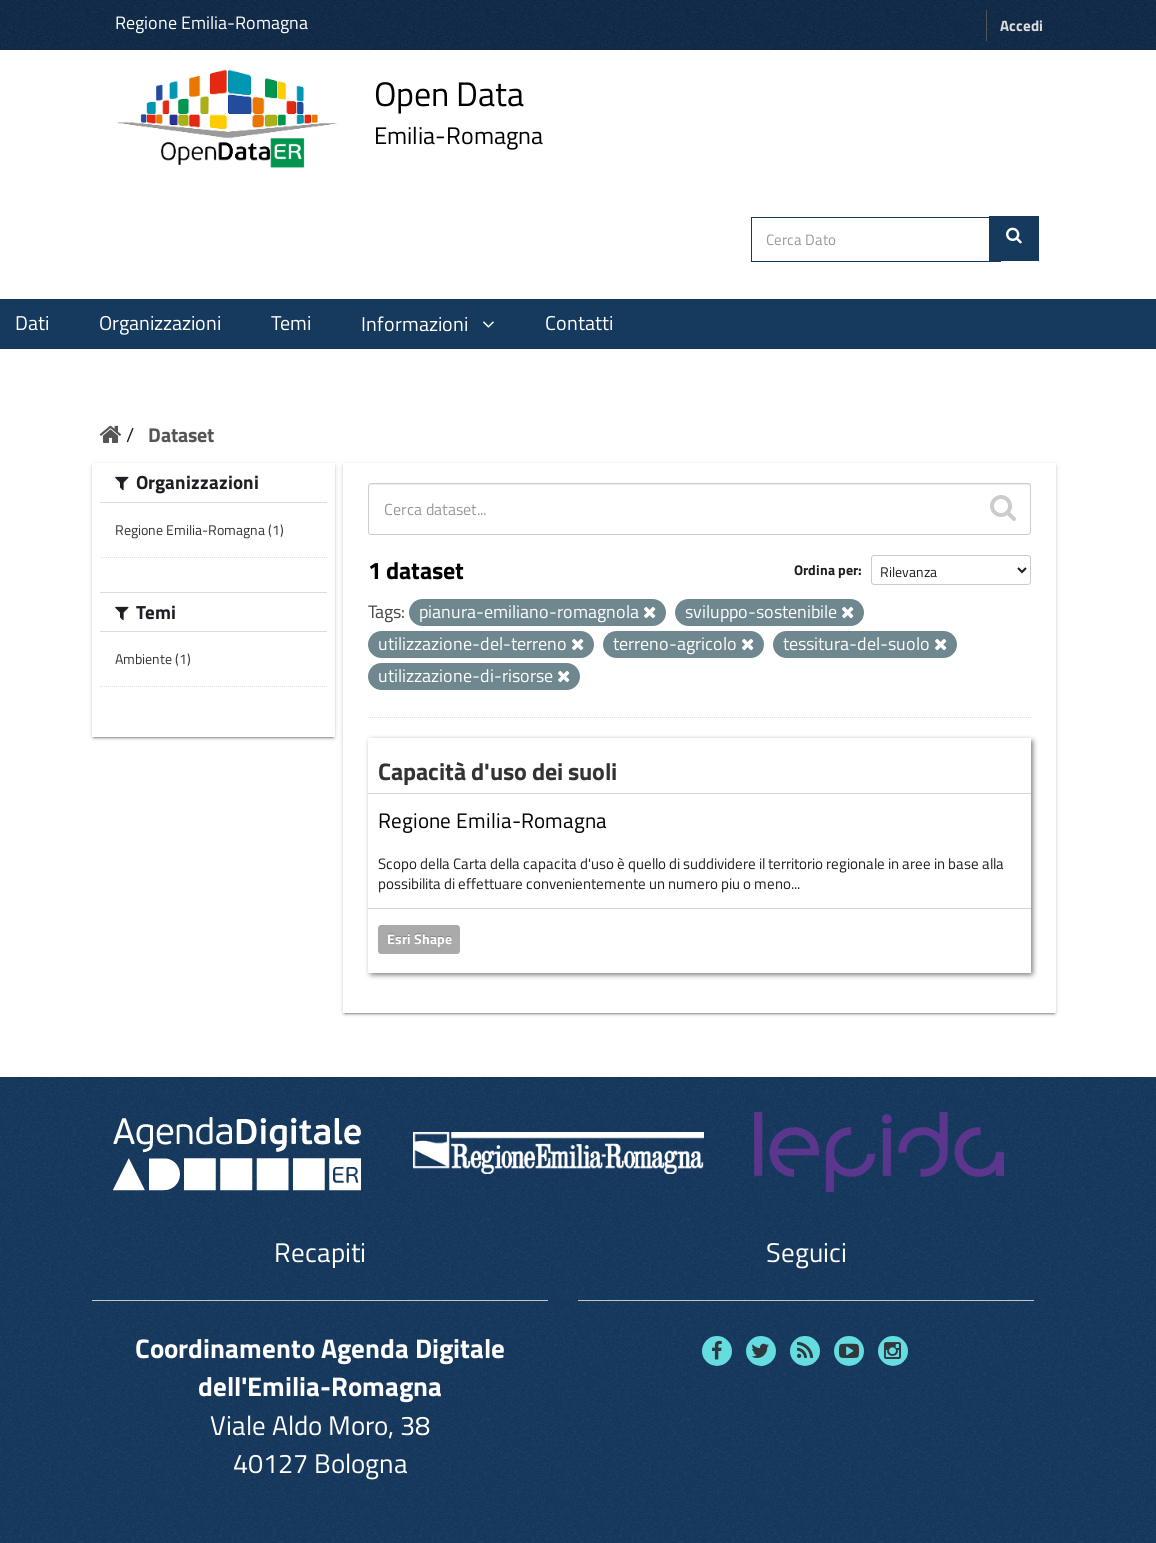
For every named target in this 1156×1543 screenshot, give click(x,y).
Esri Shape (419, 939)
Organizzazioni (160, 323)
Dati (32, 323)
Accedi (1021, 25)
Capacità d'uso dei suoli (497, 771)
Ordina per (826, 569)
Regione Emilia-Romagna (211, 22)
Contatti (579, 323)
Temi (291, 323)
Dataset (181, 434)
